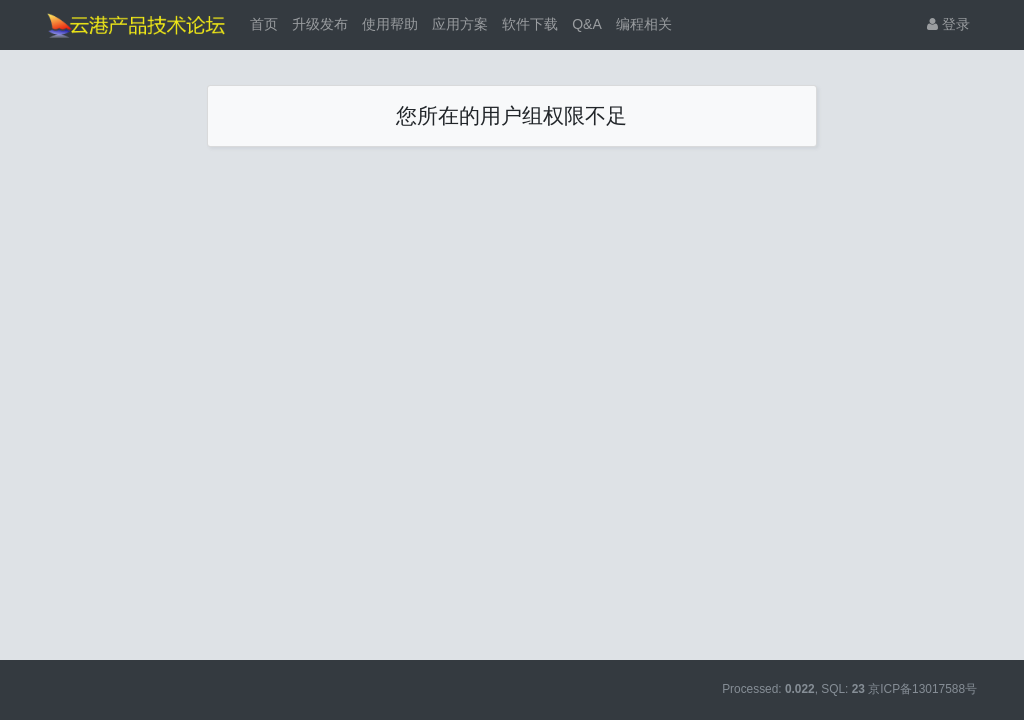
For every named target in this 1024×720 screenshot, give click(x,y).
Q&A (587, 24)
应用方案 (460, 24)
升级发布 (320, 24)
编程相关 (644, 24)
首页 (264, 24)
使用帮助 (390, 24)
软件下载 (530, 24)
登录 (948, 24)
